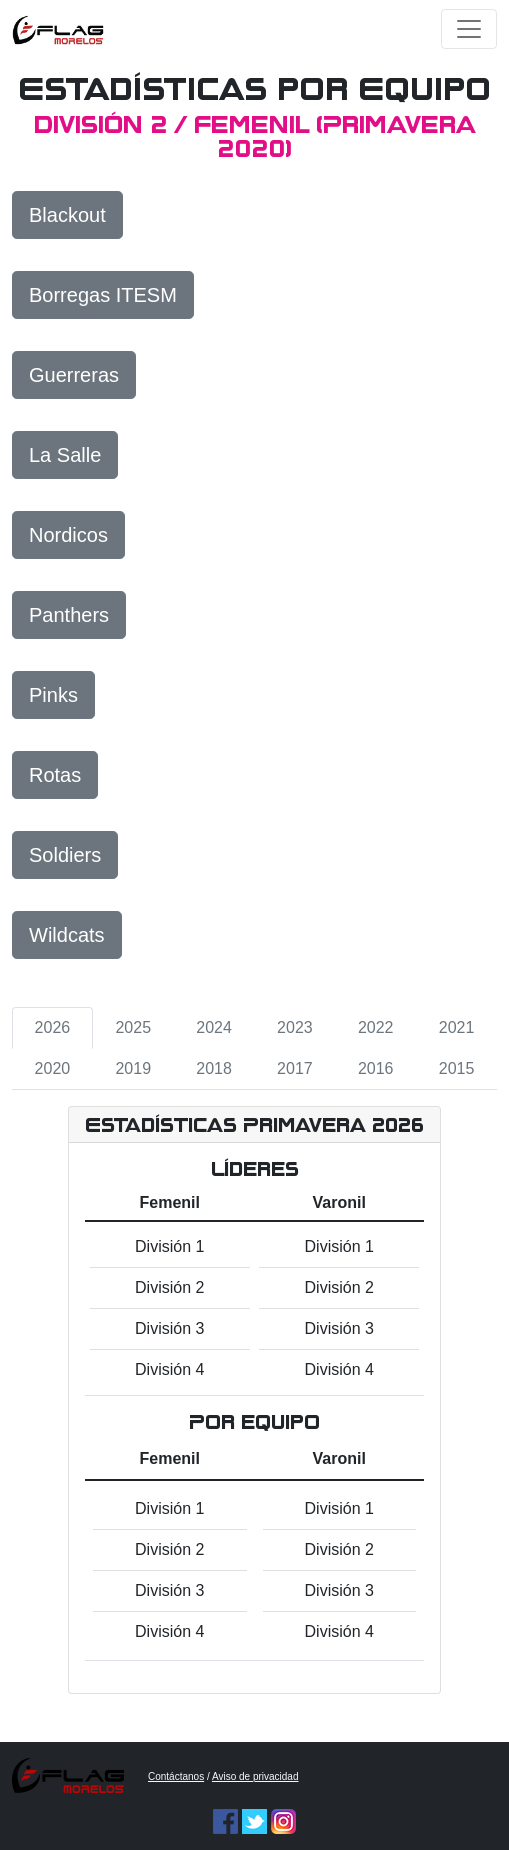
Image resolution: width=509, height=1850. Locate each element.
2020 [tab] (53, 1068)
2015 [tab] (457, 1068)
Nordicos (68, 535)
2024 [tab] (214, 1027)
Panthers (69, 615)
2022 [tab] (376, 1027)
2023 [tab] (295, 1027)
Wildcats (67, 935)
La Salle (65, 455)
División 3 (169, 1328)
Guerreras (74, 375)
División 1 (169, 1246)
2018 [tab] (214, 1068)
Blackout (67, 215)
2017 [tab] (295, 1068)
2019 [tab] (133, 1068)
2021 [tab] (457, 1027)
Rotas (55, 775)
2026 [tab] (53, 1027)
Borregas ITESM (103, 295)
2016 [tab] (376, 1068)
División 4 (169, 1369)
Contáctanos (176, 1776)
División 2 (169, 1287)
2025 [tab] (133, 1027)
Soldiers (65, 855)
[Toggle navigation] (469, 29)
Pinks (53, 695)
